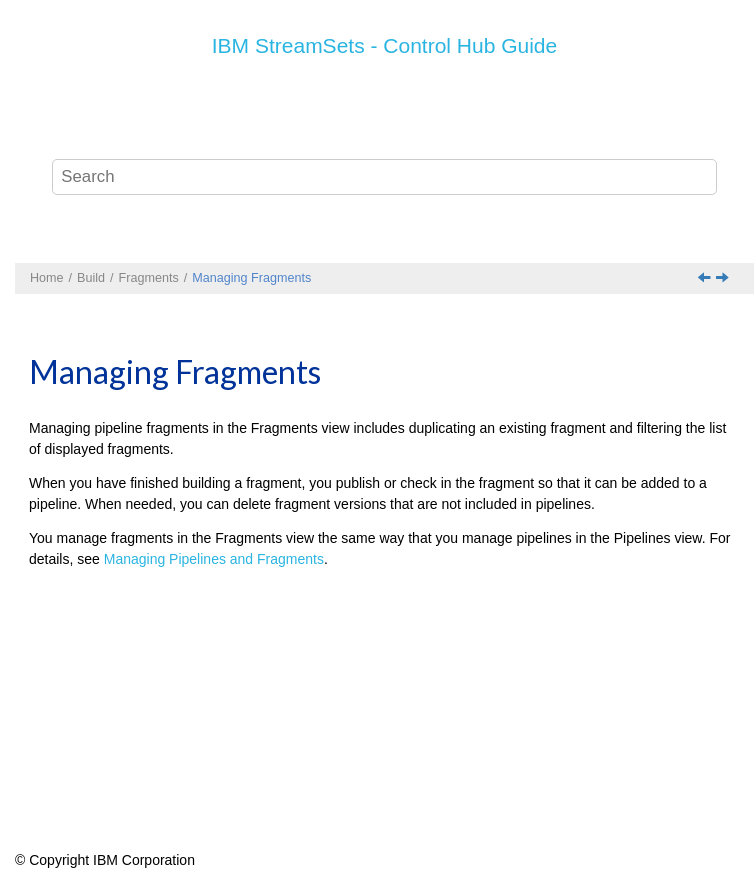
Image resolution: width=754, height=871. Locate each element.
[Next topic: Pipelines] (724, 279)
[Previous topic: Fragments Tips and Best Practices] (706, 279)
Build (91, 278)
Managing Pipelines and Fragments (214, 559)
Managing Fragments (251, 278)
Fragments (149, 278)
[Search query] (384, 177)
